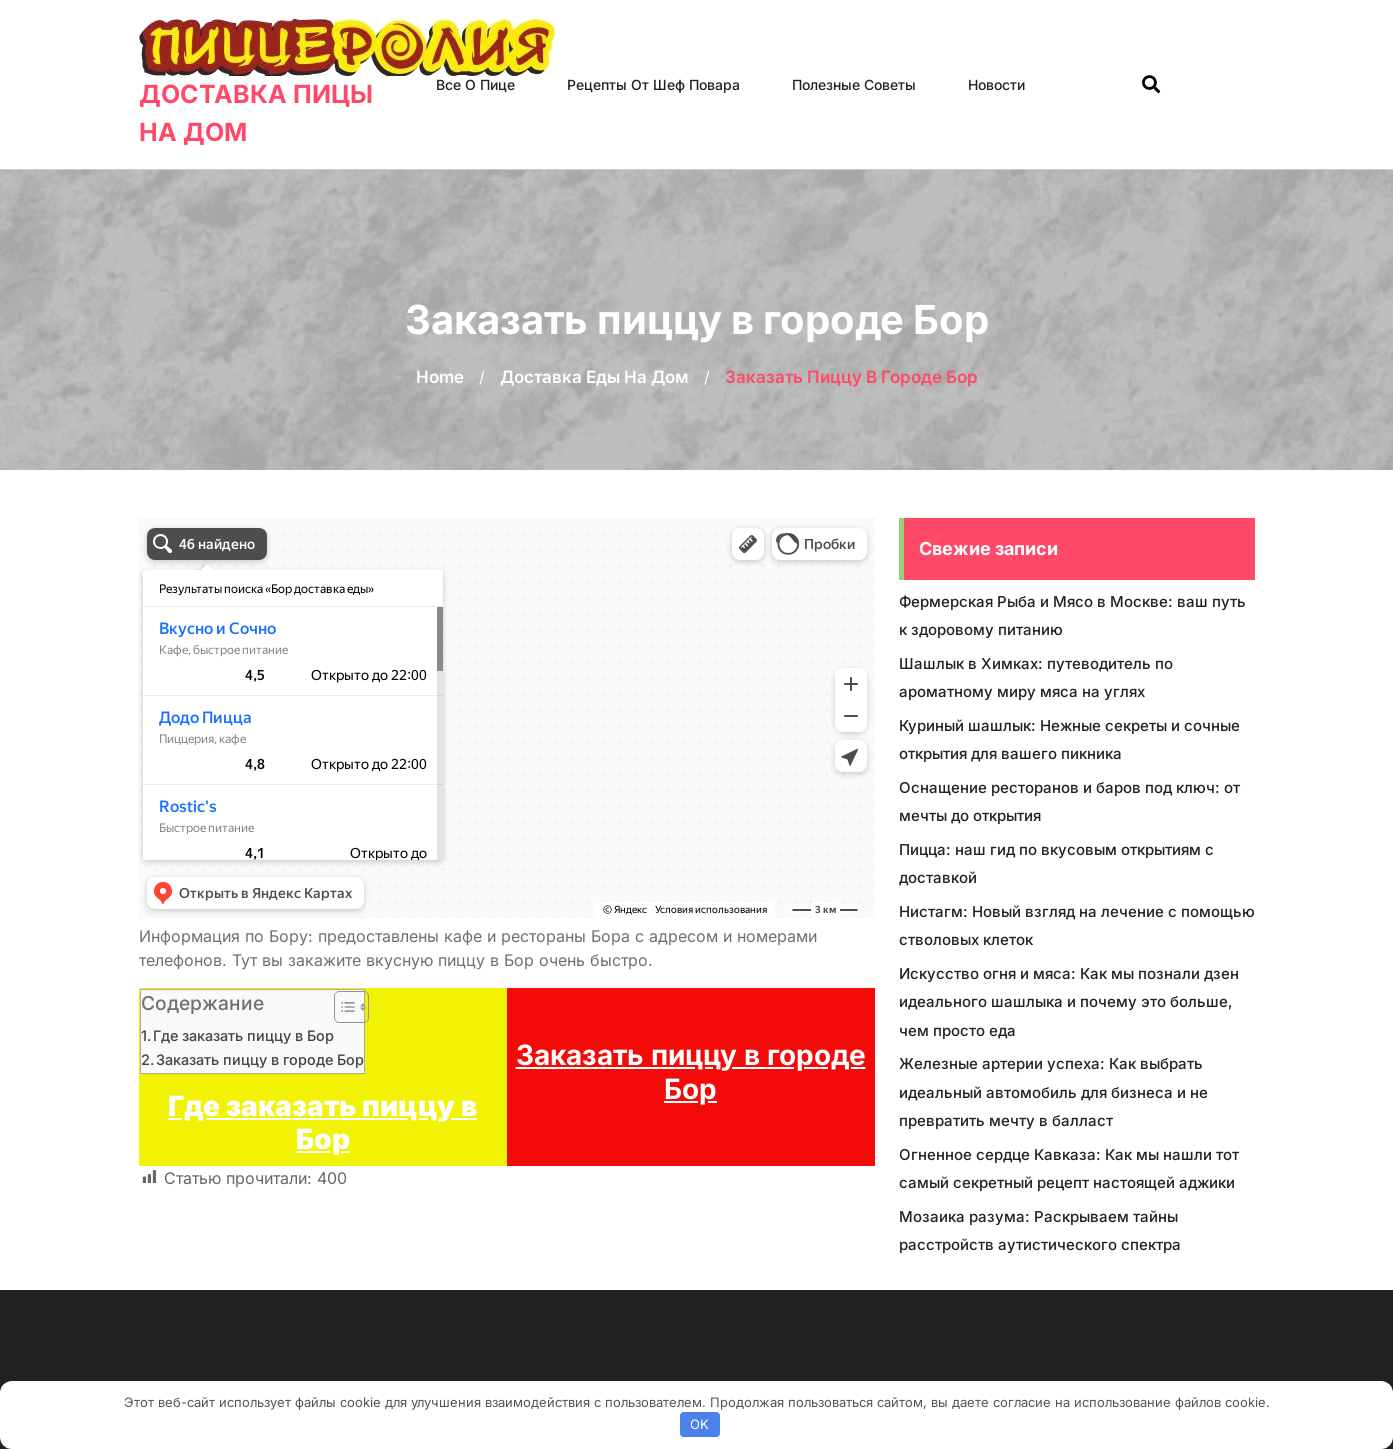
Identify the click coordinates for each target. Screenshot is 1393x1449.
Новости (996, 84)
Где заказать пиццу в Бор (243, 1035)
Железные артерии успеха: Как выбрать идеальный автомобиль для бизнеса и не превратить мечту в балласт (1053, 1092)
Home (440, 377)
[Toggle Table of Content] (341, 1007)
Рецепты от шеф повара (653, 84)
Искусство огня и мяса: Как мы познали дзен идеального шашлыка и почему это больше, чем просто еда (1069, 1002)
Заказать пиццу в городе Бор (260, 1059)
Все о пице (475, 84)
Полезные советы (854, 84)
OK (699, 1424)
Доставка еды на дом (594, 377)
